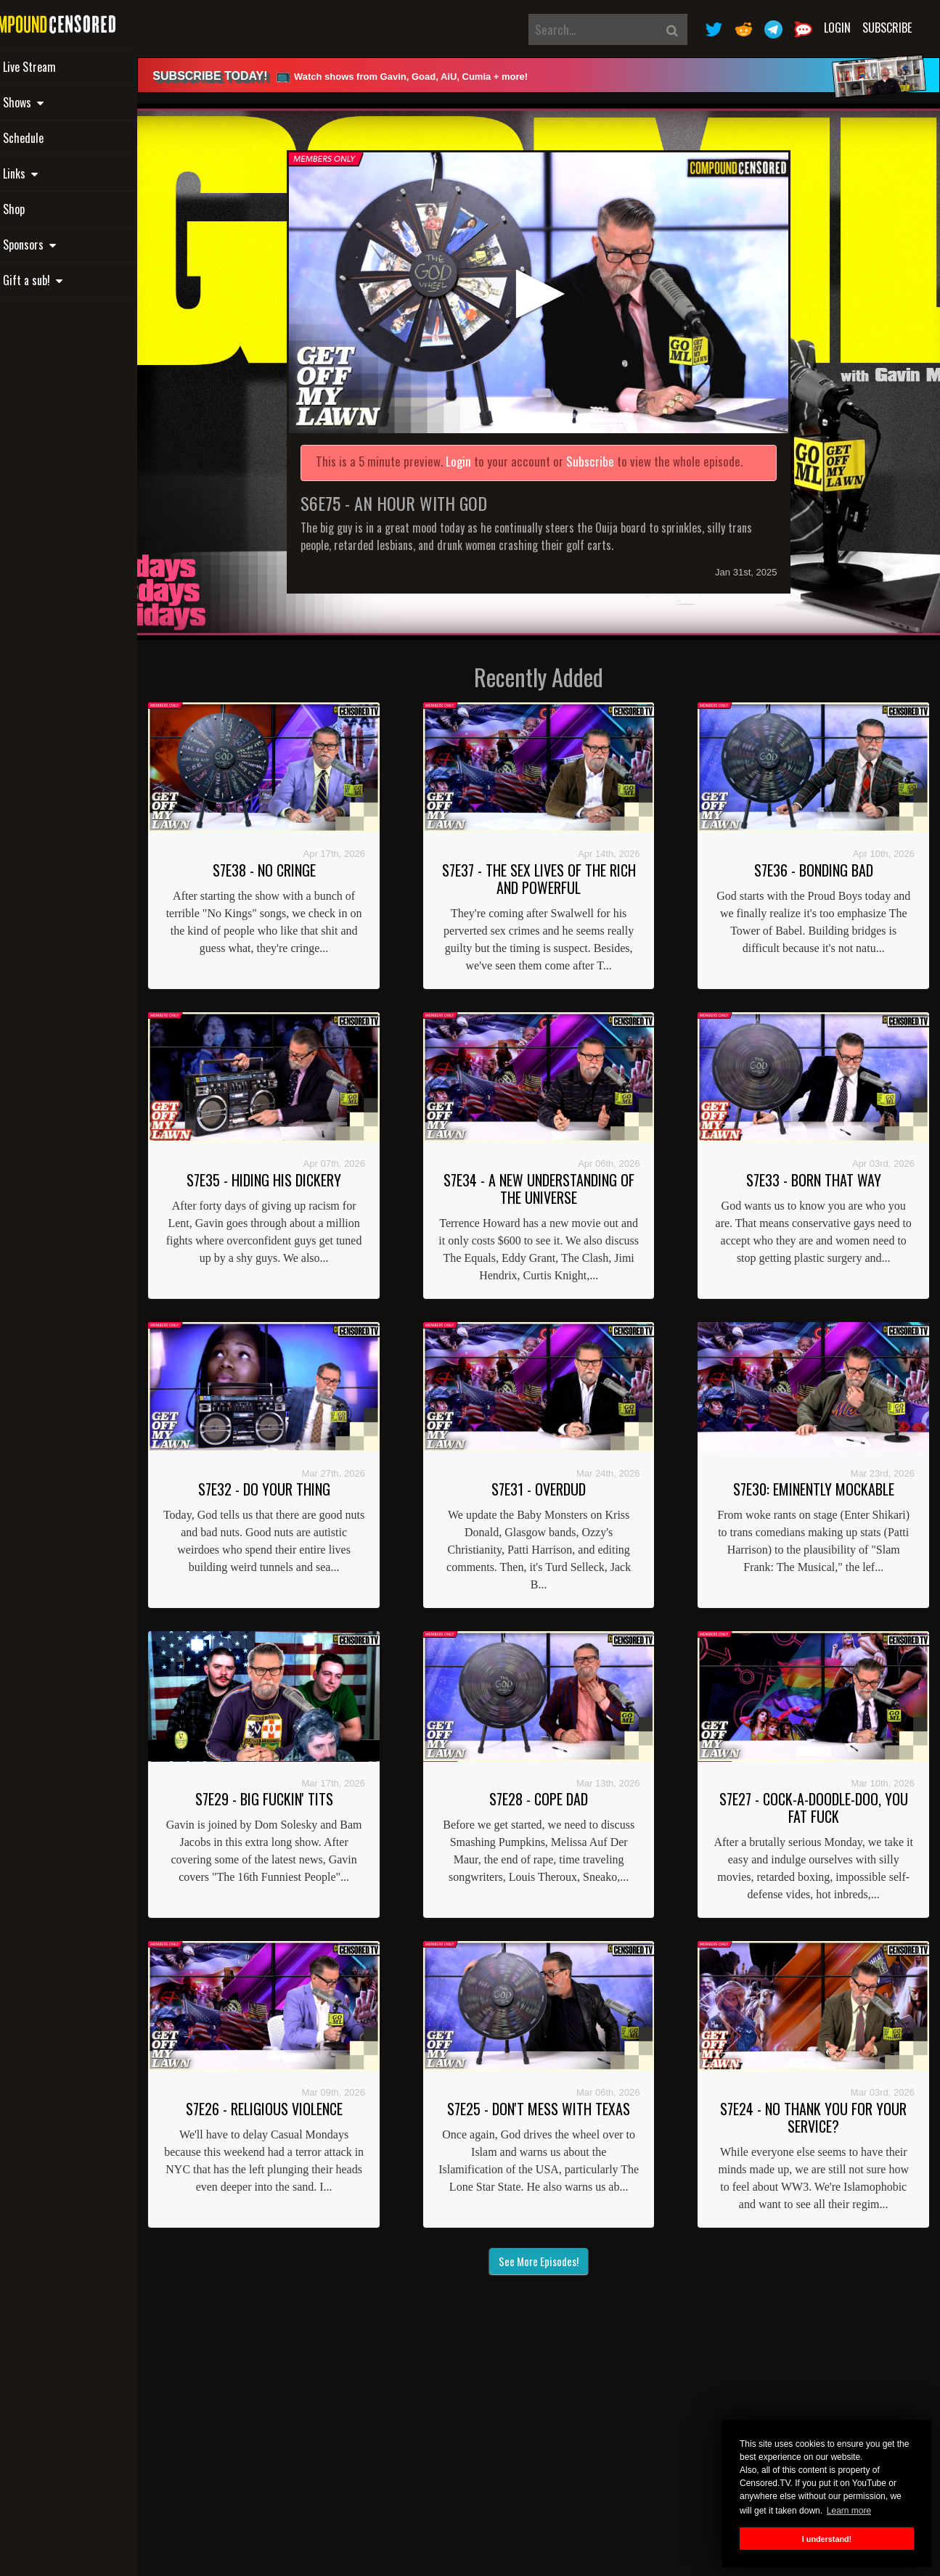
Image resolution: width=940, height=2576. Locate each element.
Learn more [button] (849, 2511)
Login (837, 27)
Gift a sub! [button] (62, 280)
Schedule (52, 138)
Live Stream (58, 66)
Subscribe (887, 27)
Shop (43, 209)
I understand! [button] (826, 2539)
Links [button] (49, 173)
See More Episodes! (557, 2245)
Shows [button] (52, 102)
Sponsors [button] (58, 244)
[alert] (557, 75)
